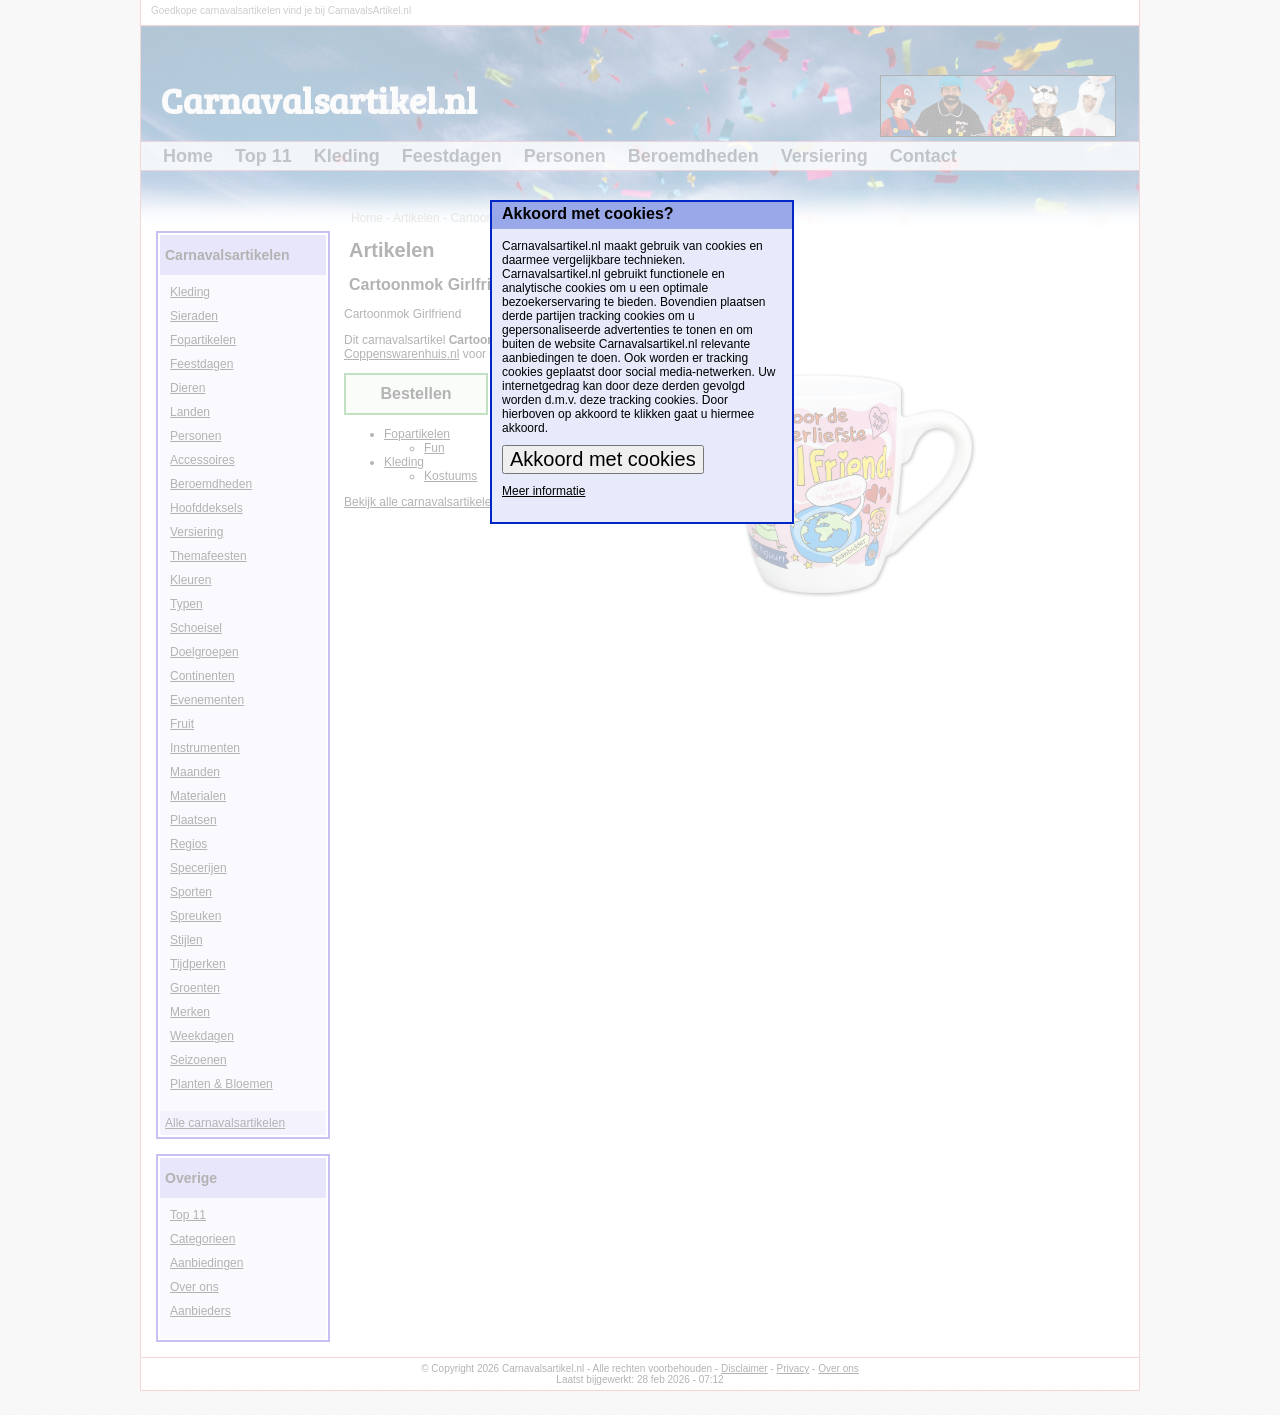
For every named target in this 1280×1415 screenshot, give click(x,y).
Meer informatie (543, 491)
